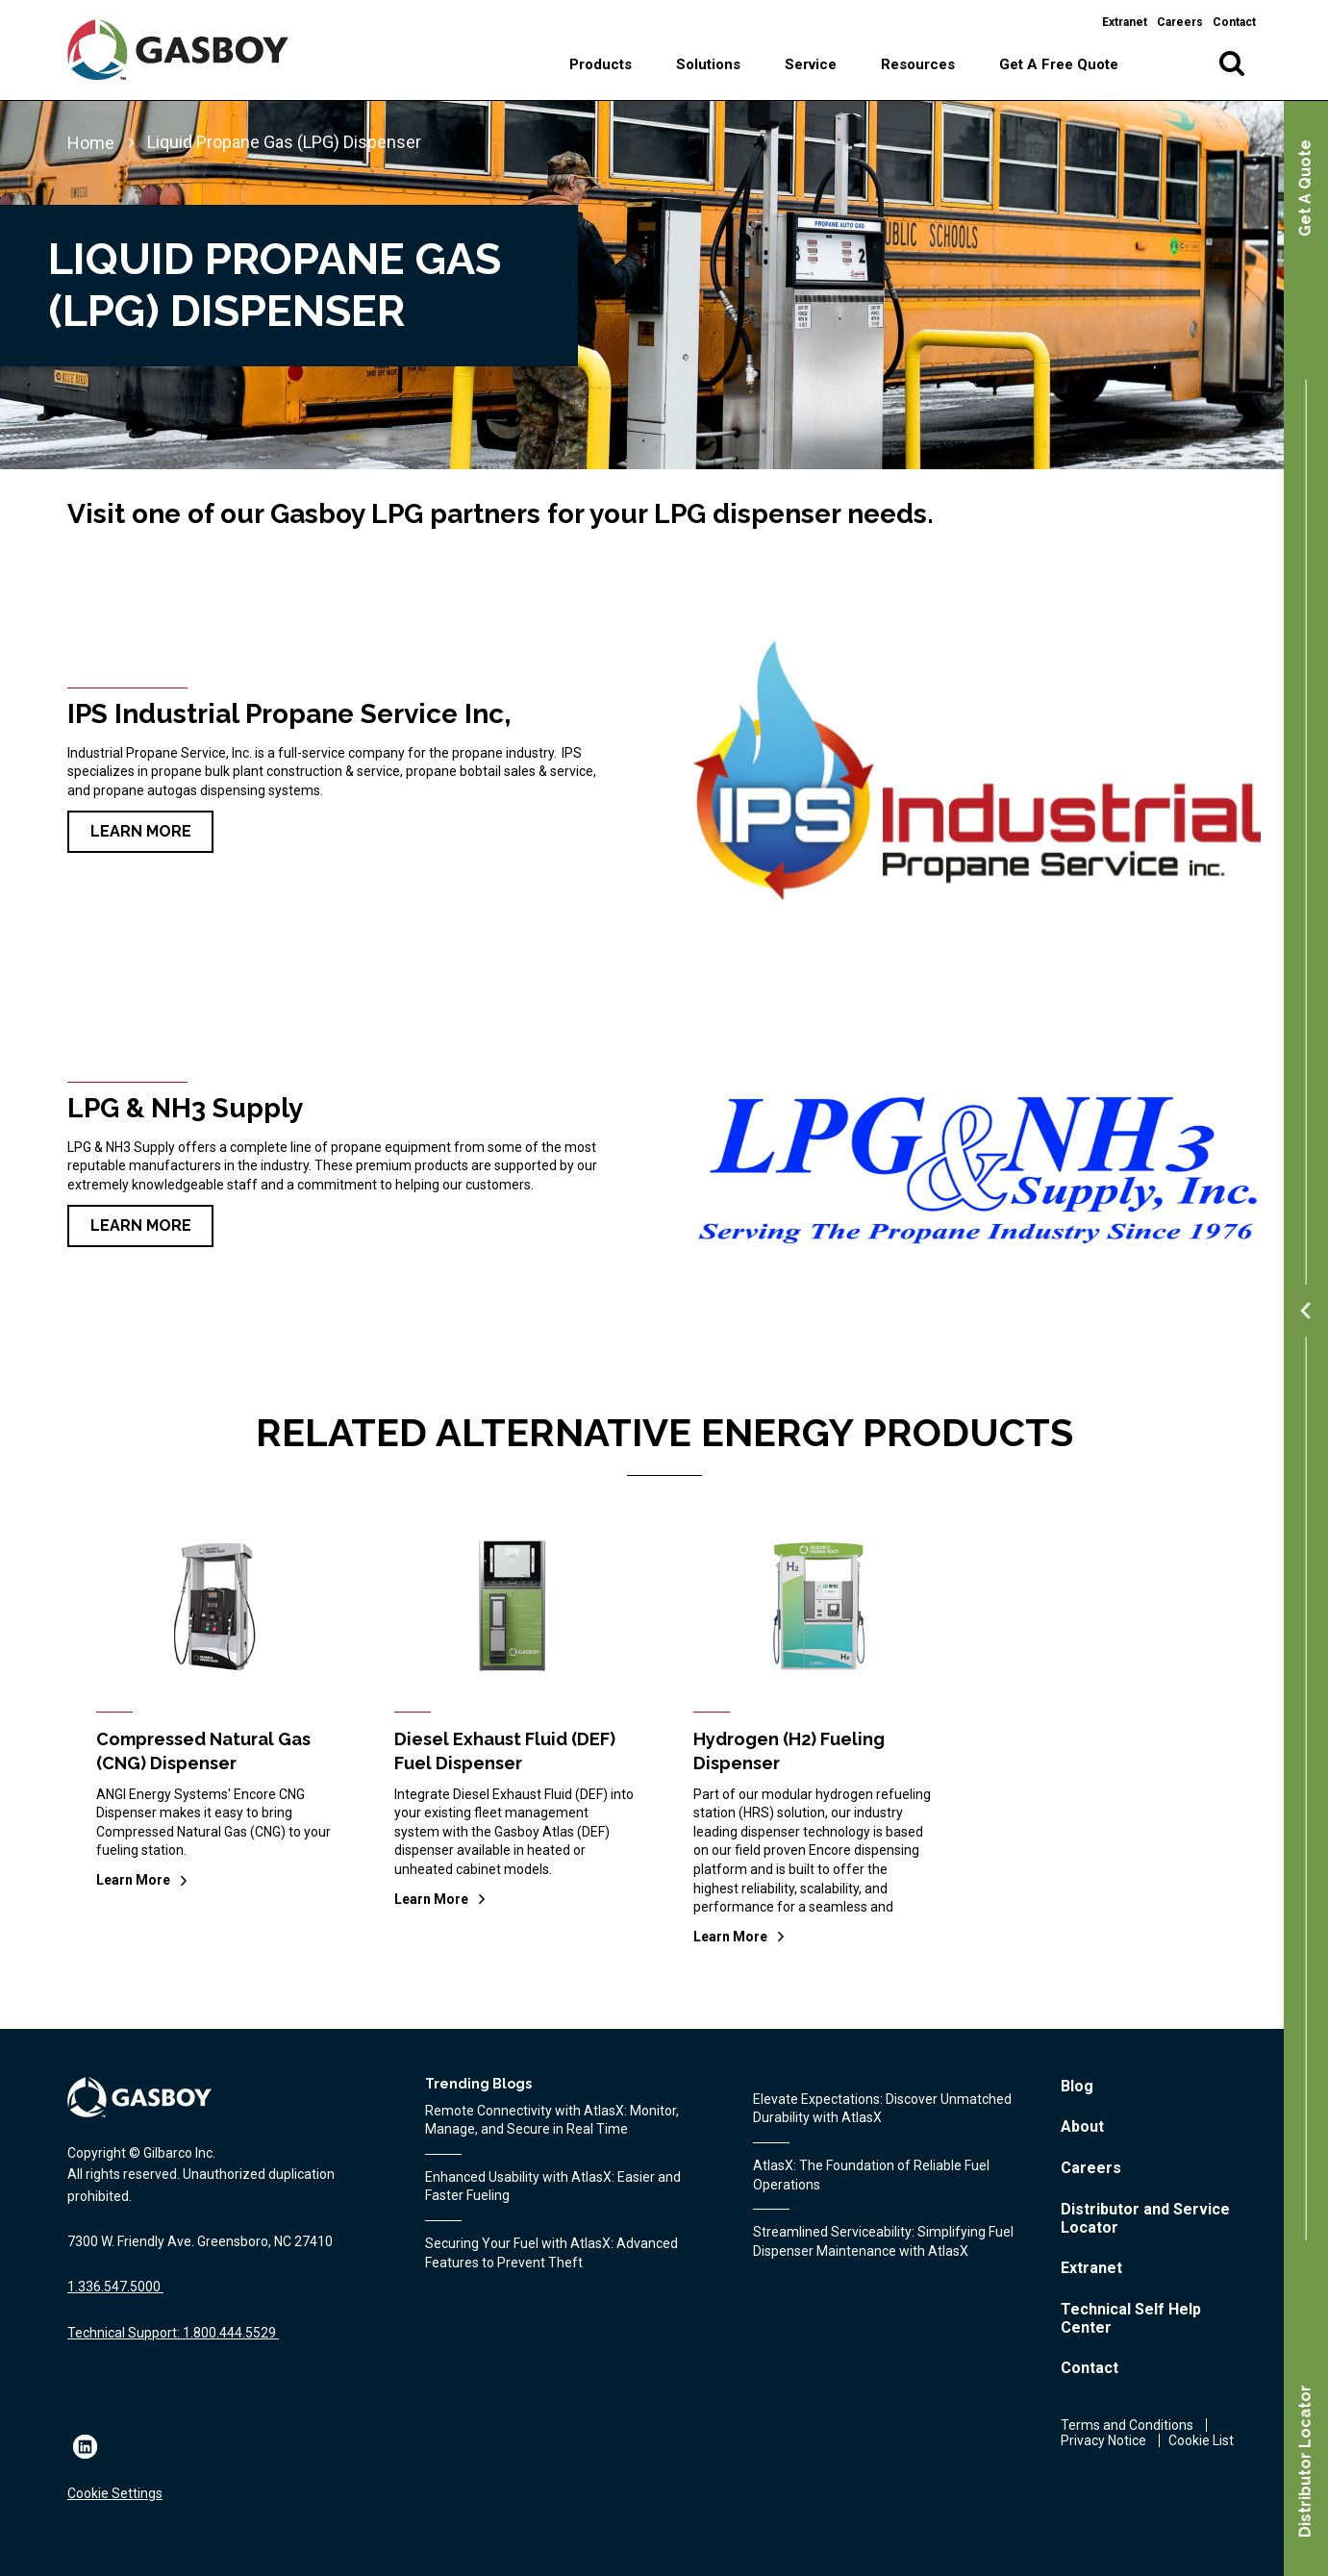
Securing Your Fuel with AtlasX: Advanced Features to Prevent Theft (551, 2253)
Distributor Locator (1305, 2461)
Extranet (1124, 22)
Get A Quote (1305, 188)
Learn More (140, 831)
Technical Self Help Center (1131, 2318)
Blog (1077, 2086)
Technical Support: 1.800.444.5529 (171, 2332)
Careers (1180, 22)
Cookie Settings (115, 2493)
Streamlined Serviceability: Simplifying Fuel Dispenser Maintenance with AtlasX (883, 2241)
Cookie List (1201, 2440)
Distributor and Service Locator (1145, 2218)
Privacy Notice (1103, 2440)
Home (90, 143)
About (1082, 2126)
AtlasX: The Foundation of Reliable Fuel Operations (871, 2175)
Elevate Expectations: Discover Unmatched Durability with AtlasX (882, 2108)
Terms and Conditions (1127, 2425)
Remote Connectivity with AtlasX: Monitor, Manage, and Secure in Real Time (552, 2120)
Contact (1234, 22)
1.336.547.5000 (114, 2286)
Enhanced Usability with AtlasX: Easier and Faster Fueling (553, 2186)
